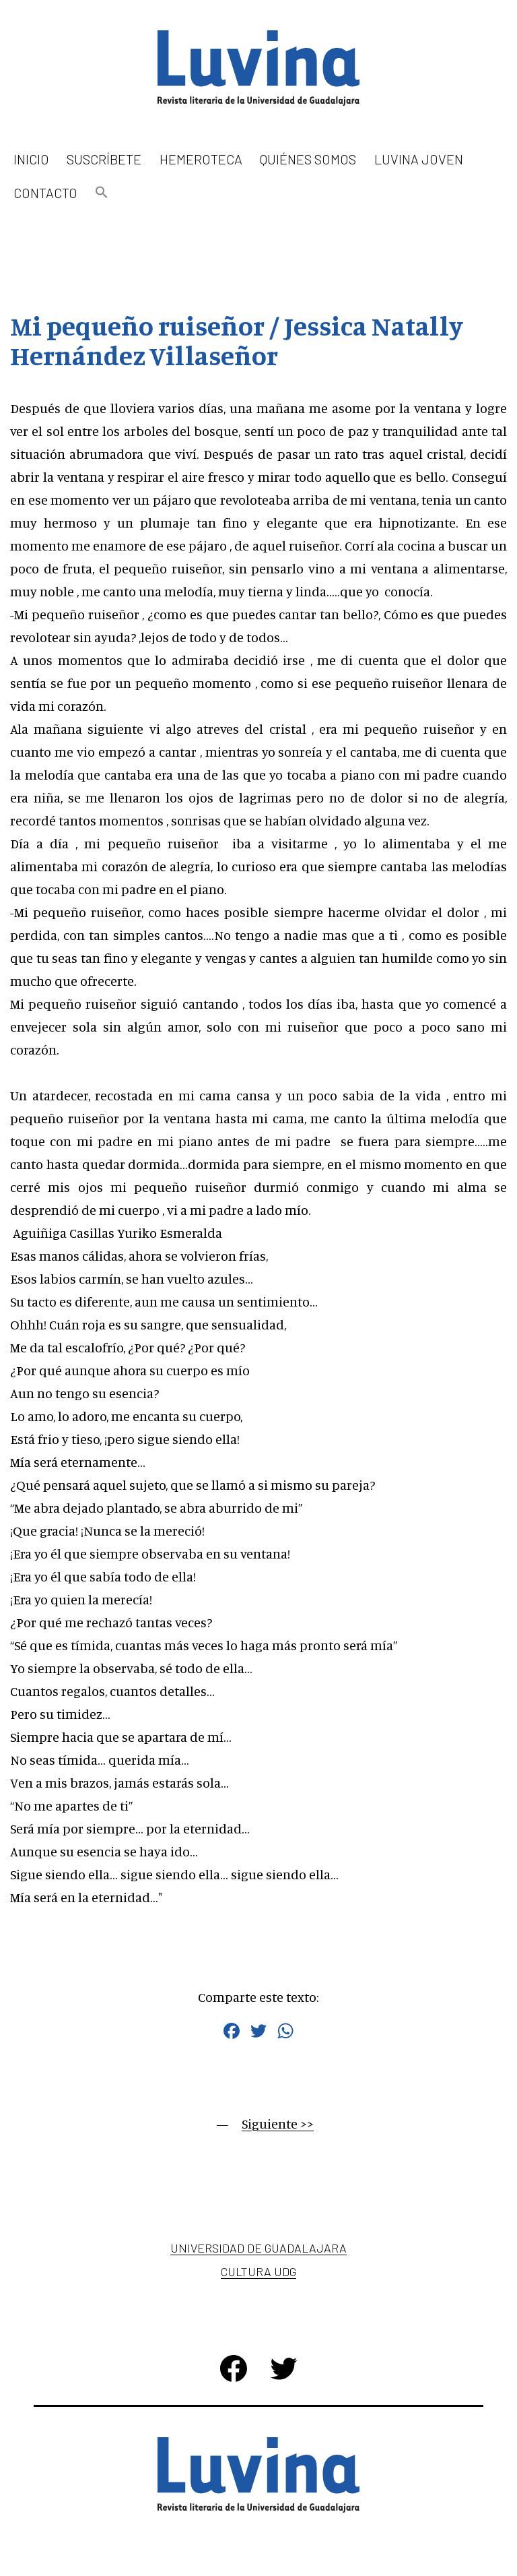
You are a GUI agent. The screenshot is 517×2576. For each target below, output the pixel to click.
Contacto (45, 193)
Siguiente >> (278, 2123)
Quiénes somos (308, 159)
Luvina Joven (418, 159)
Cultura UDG (258, 2271)
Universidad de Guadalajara (258, 2247)
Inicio (31, 159)
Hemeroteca (201, 159)
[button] (101, 193)
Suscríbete (104, 159)
